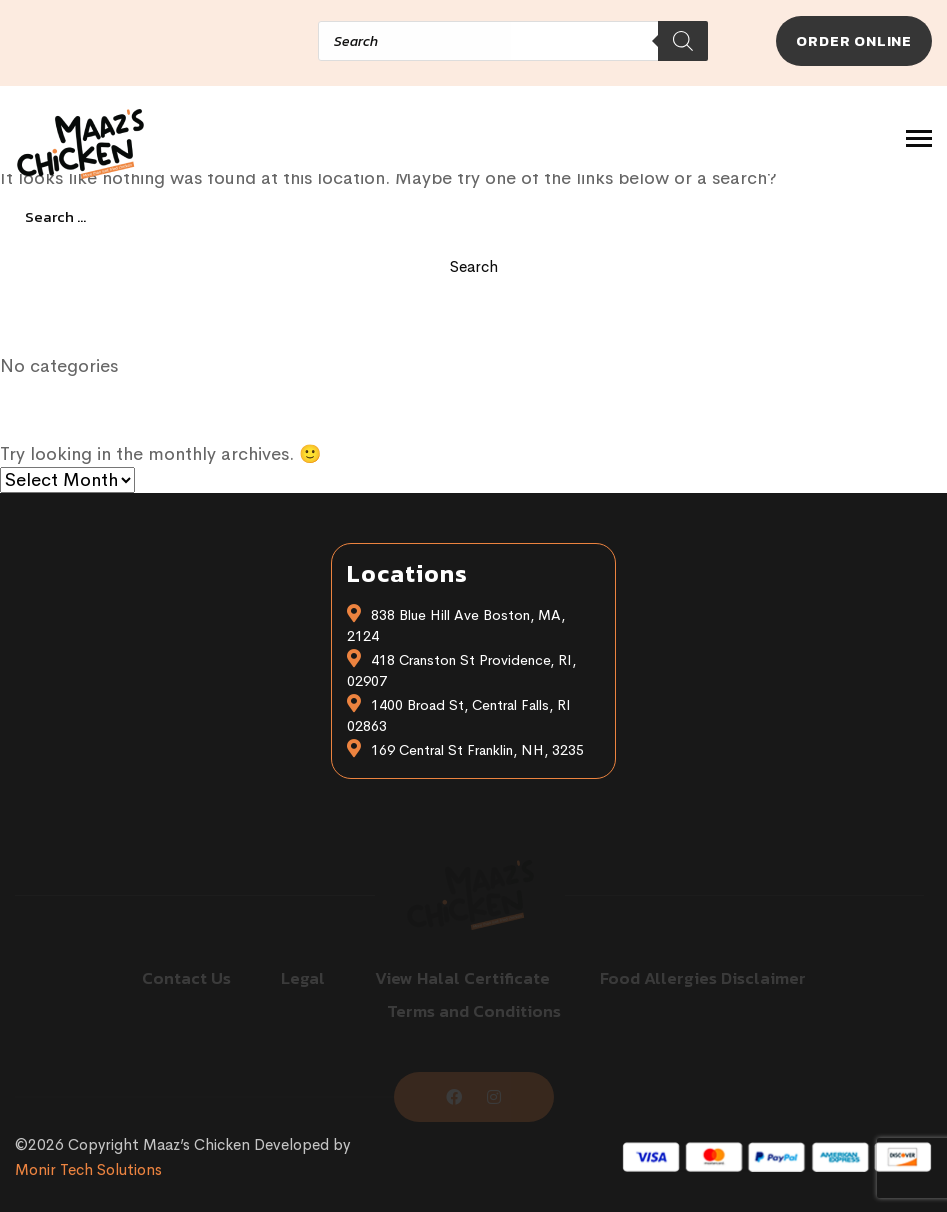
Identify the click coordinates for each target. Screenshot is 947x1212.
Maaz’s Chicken (196, 1144)
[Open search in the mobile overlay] (342, 41)
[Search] (683, 41)
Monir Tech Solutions (88, 1169)
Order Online (854, 40)
